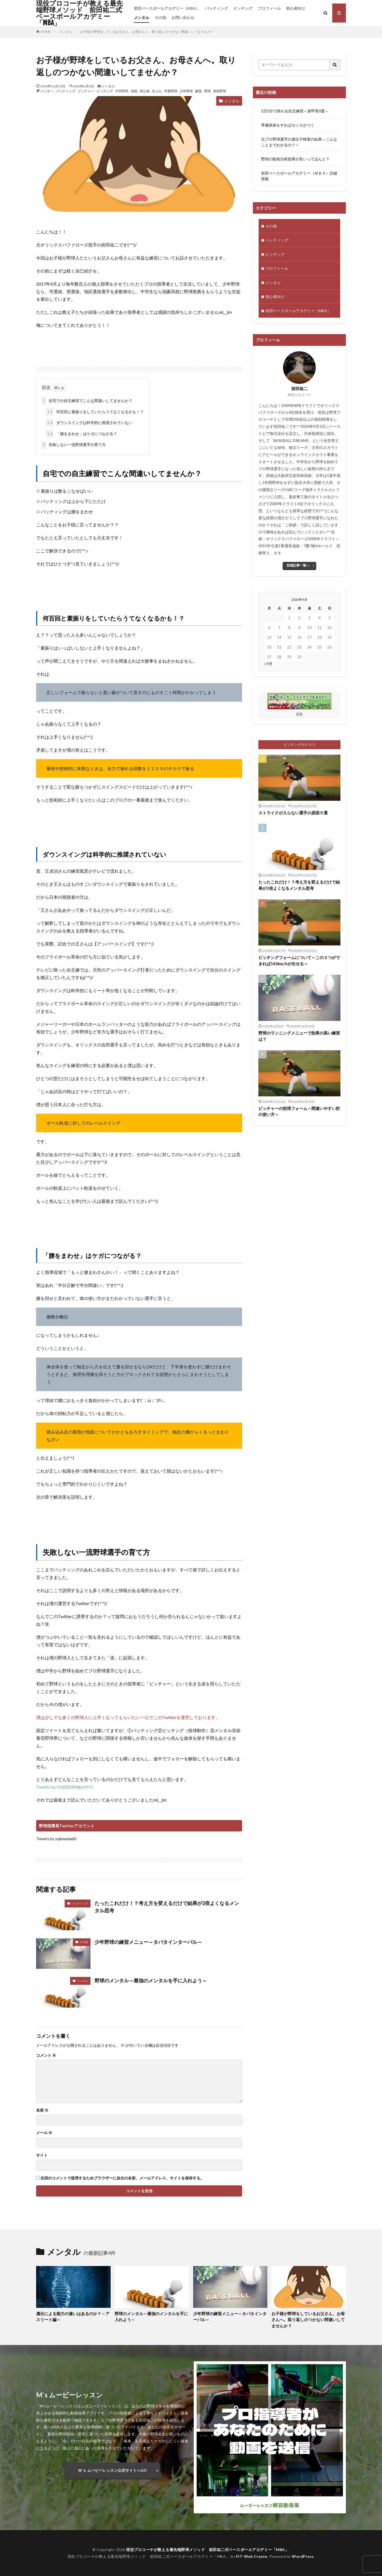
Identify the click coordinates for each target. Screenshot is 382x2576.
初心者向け (295, 8)
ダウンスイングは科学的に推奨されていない (89, 423)
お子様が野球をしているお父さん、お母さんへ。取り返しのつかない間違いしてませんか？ (147, 32)
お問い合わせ (182, 17)
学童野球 (170, 91)
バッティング (216, 8)
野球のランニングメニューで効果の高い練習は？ (299, 1036)
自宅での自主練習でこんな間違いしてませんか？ (86, 401)
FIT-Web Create (251, 2556)
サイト (42, 2155)
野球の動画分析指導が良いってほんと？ (295, 159)
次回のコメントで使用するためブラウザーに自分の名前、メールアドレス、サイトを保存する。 (122, 2178)
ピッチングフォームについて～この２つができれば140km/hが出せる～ (299, 960)
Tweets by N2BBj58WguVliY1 (64, 1786)
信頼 (134, 91)
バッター (46, 91)
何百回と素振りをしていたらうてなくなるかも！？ (95, 412)
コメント (46, 2055)
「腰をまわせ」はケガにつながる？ (81, 434)
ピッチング (242, 8)
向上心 (157, 91)
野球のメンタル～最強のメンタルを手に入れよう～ (151, 1980)
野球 (207, 91)
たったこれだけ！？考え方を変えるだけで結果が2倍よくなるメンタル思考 (167, 1906)
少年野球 (186, 91)
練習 (198, 91)
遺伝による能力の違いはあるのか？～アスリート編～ (72, 2316)
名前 (42, 2110)
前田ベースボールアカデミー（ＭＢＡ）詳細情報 (299, 176)
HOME (46, 31)
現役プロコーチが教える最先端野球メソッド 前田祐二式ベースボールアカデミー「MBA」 (79, 13)
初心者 (144, 91)
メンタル (141, 17)
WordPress (303, 2556)
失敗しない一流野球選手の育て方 (73, 445)
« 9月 (268, 663)
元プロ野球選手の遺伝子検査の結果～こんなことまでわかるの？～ (299, 142)
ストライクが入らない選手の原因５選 (293, 812)
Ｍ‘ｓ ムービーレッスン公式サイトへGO (112, 2470)
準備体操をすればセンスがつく (287, 125)
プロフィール (269, 8)
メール (44, 2133)
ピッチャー (86, 91)
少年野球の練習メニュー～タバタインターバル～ (148, 1942)
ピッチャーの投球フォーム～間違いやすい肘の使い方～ (299, 1111)
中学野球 (121, 91)
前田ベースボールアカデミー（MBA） (167, 8)
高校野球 (219, 91)
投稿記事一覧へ (298, 565)
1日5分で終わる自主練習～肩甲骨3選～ (294, 111)
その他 (160, 17)
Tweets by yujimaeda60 (56, 1838)
